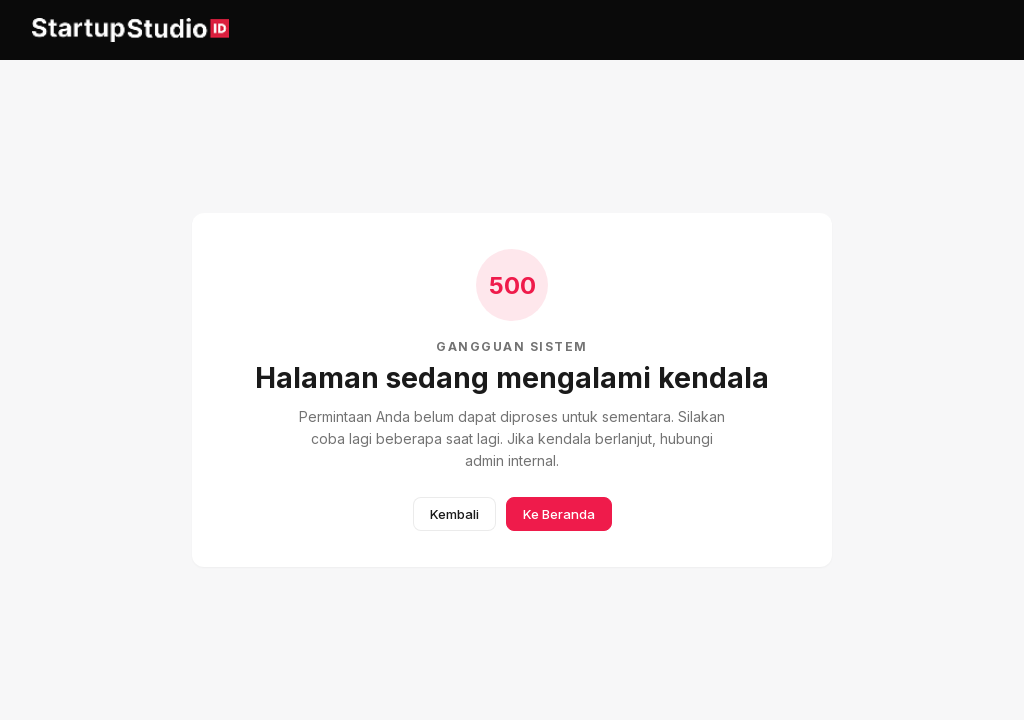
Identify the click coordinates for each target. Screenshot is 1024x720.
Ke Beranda (559, 514)
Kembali (454, 514)
